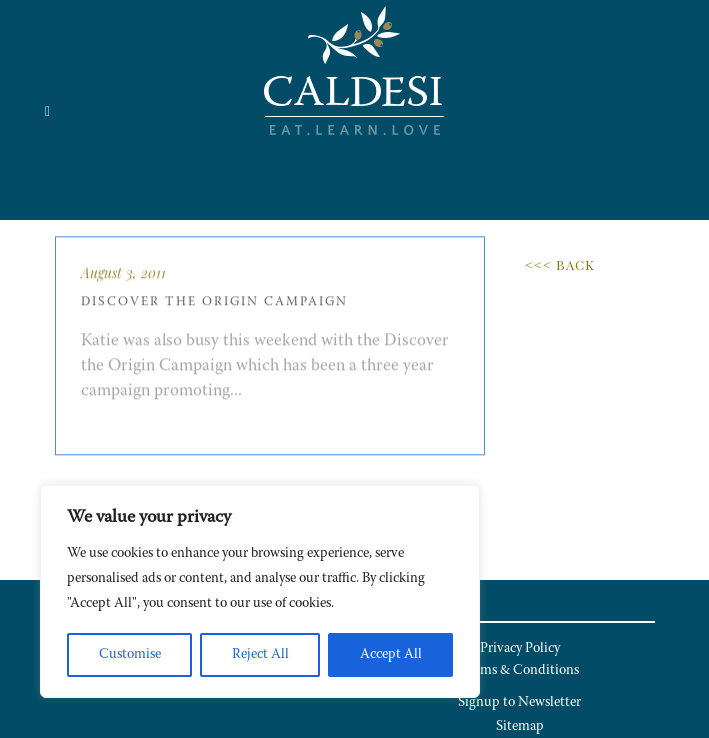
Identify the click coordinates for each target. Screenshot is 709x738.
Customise (130, 655)
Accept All (391, 655)
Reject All (260, 655)
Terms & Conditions (520, 671)
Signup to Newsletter (519, 703)
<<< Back (560, 264)
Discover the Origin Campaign (214, 314)
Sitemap (520, 727)
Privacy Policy (520, 649)
